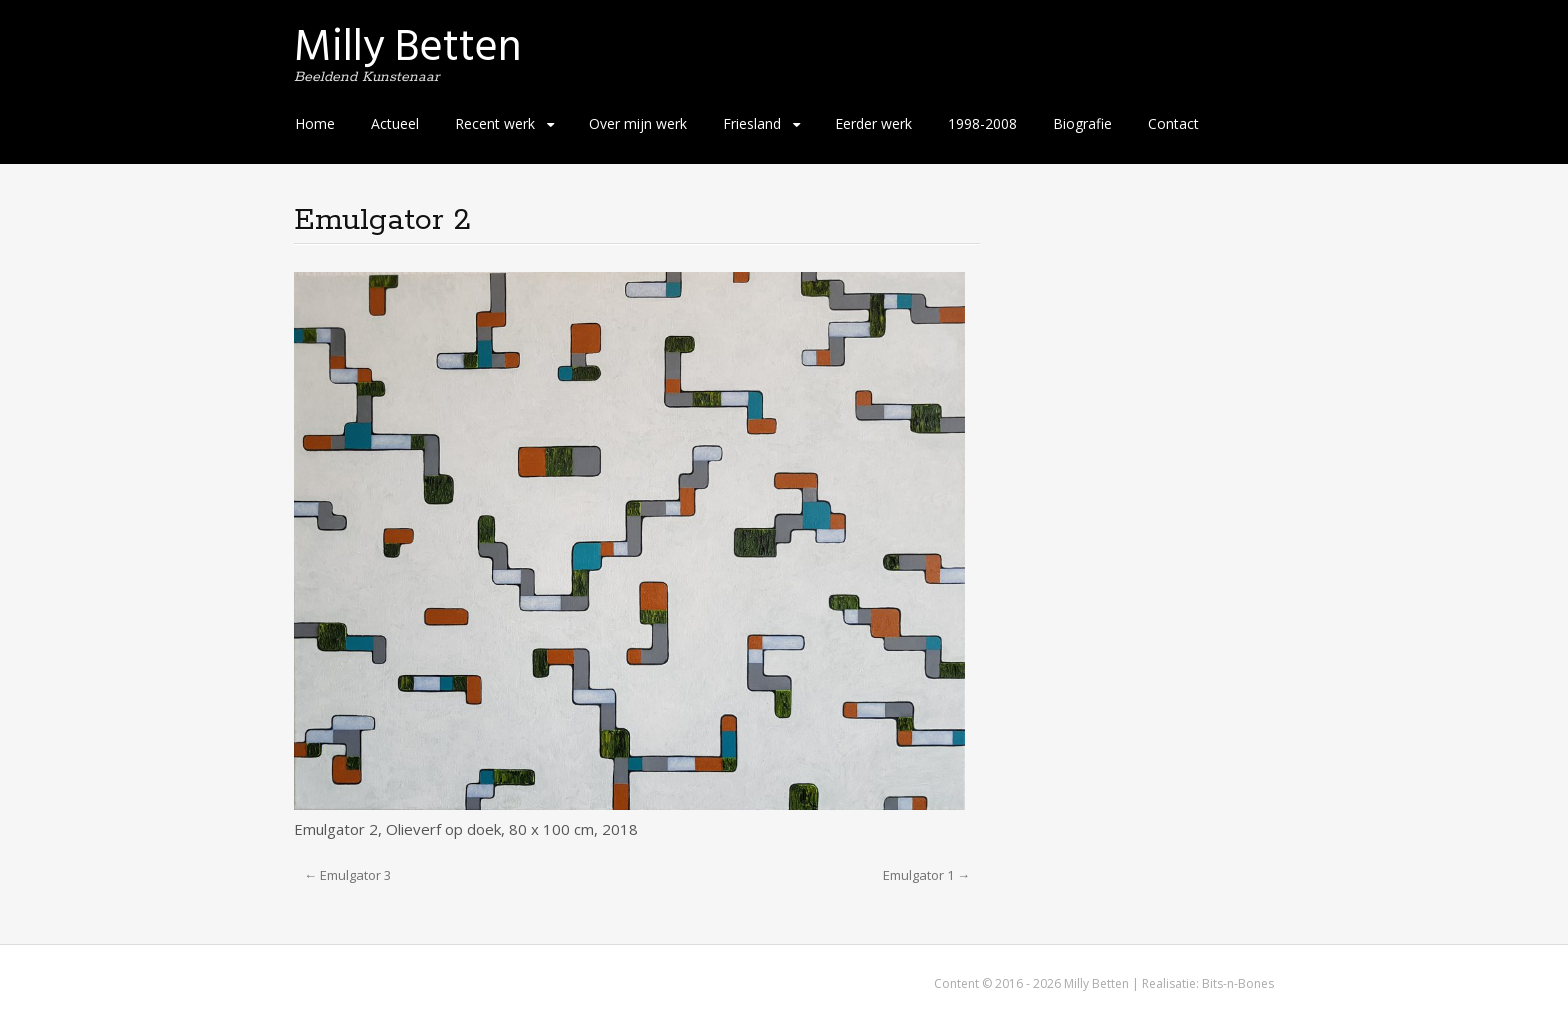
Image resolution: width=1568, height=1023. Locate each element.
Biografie (1082, 123)
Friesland (752, 123)
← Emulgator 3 (347, 875)
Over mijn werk (638, 123)
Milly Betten (408, 46)
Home (315, 123)
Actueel (395, 123)
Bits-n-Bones (1238, 983)
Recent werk (495, 123)
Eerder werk (873, 123)
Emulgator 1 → (926, 875)
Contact (1173, 123)
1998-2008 (982, 123)
